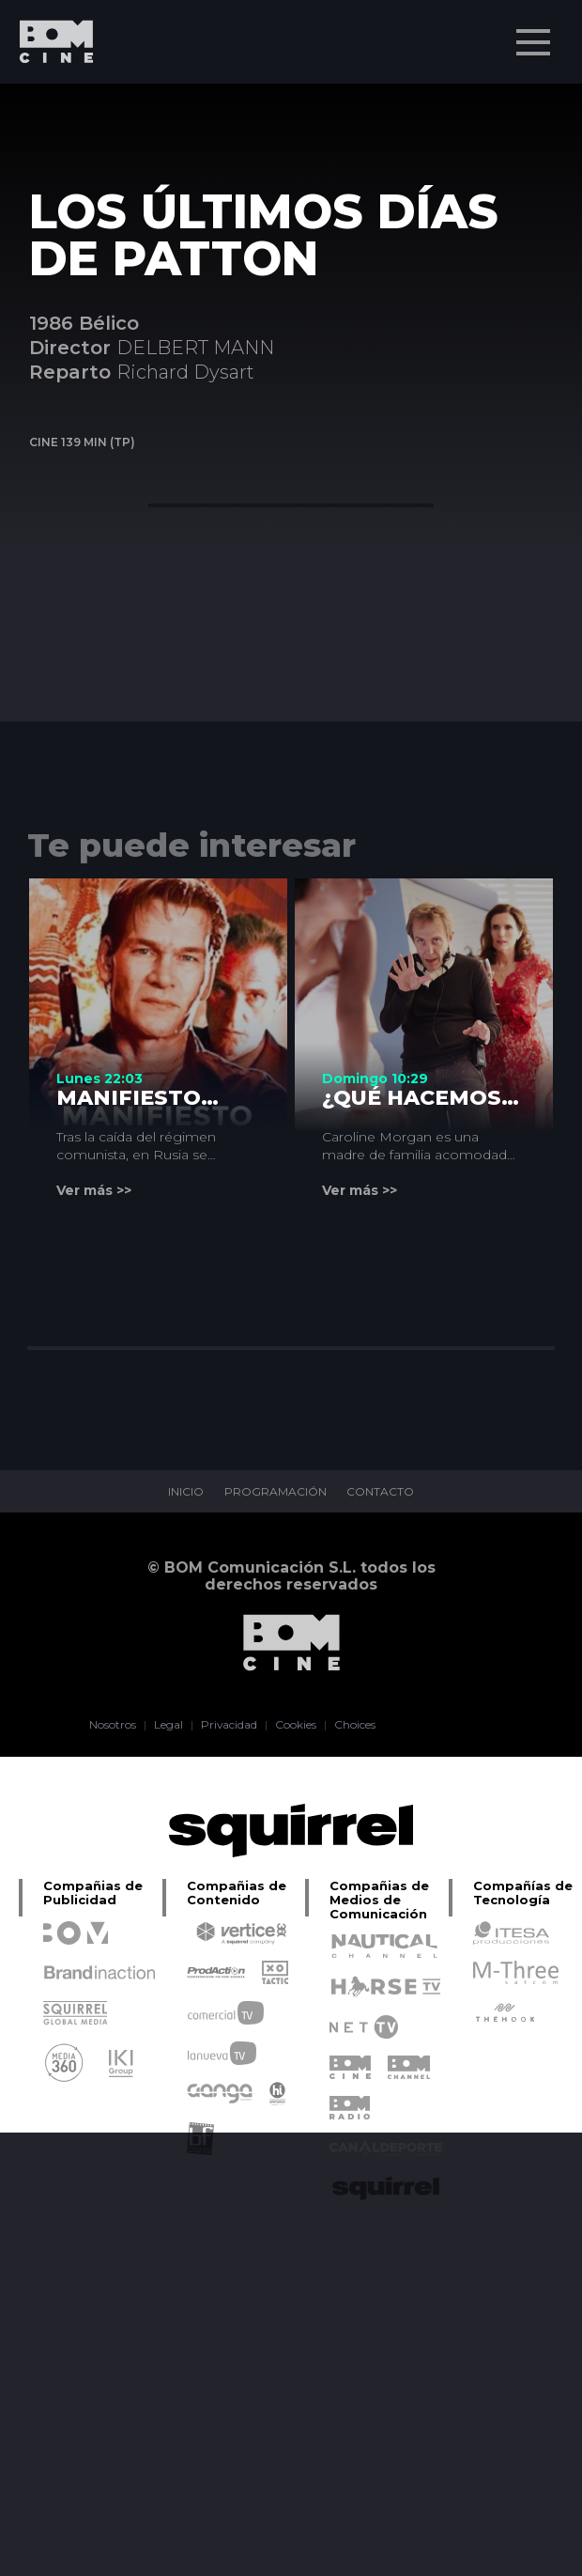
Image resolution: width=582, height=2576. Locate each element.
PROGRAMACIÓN (275, 1491)
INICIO (186, 1491)
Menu (535, 33)
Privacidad (229, 1724)
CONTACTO (381, 1491)
